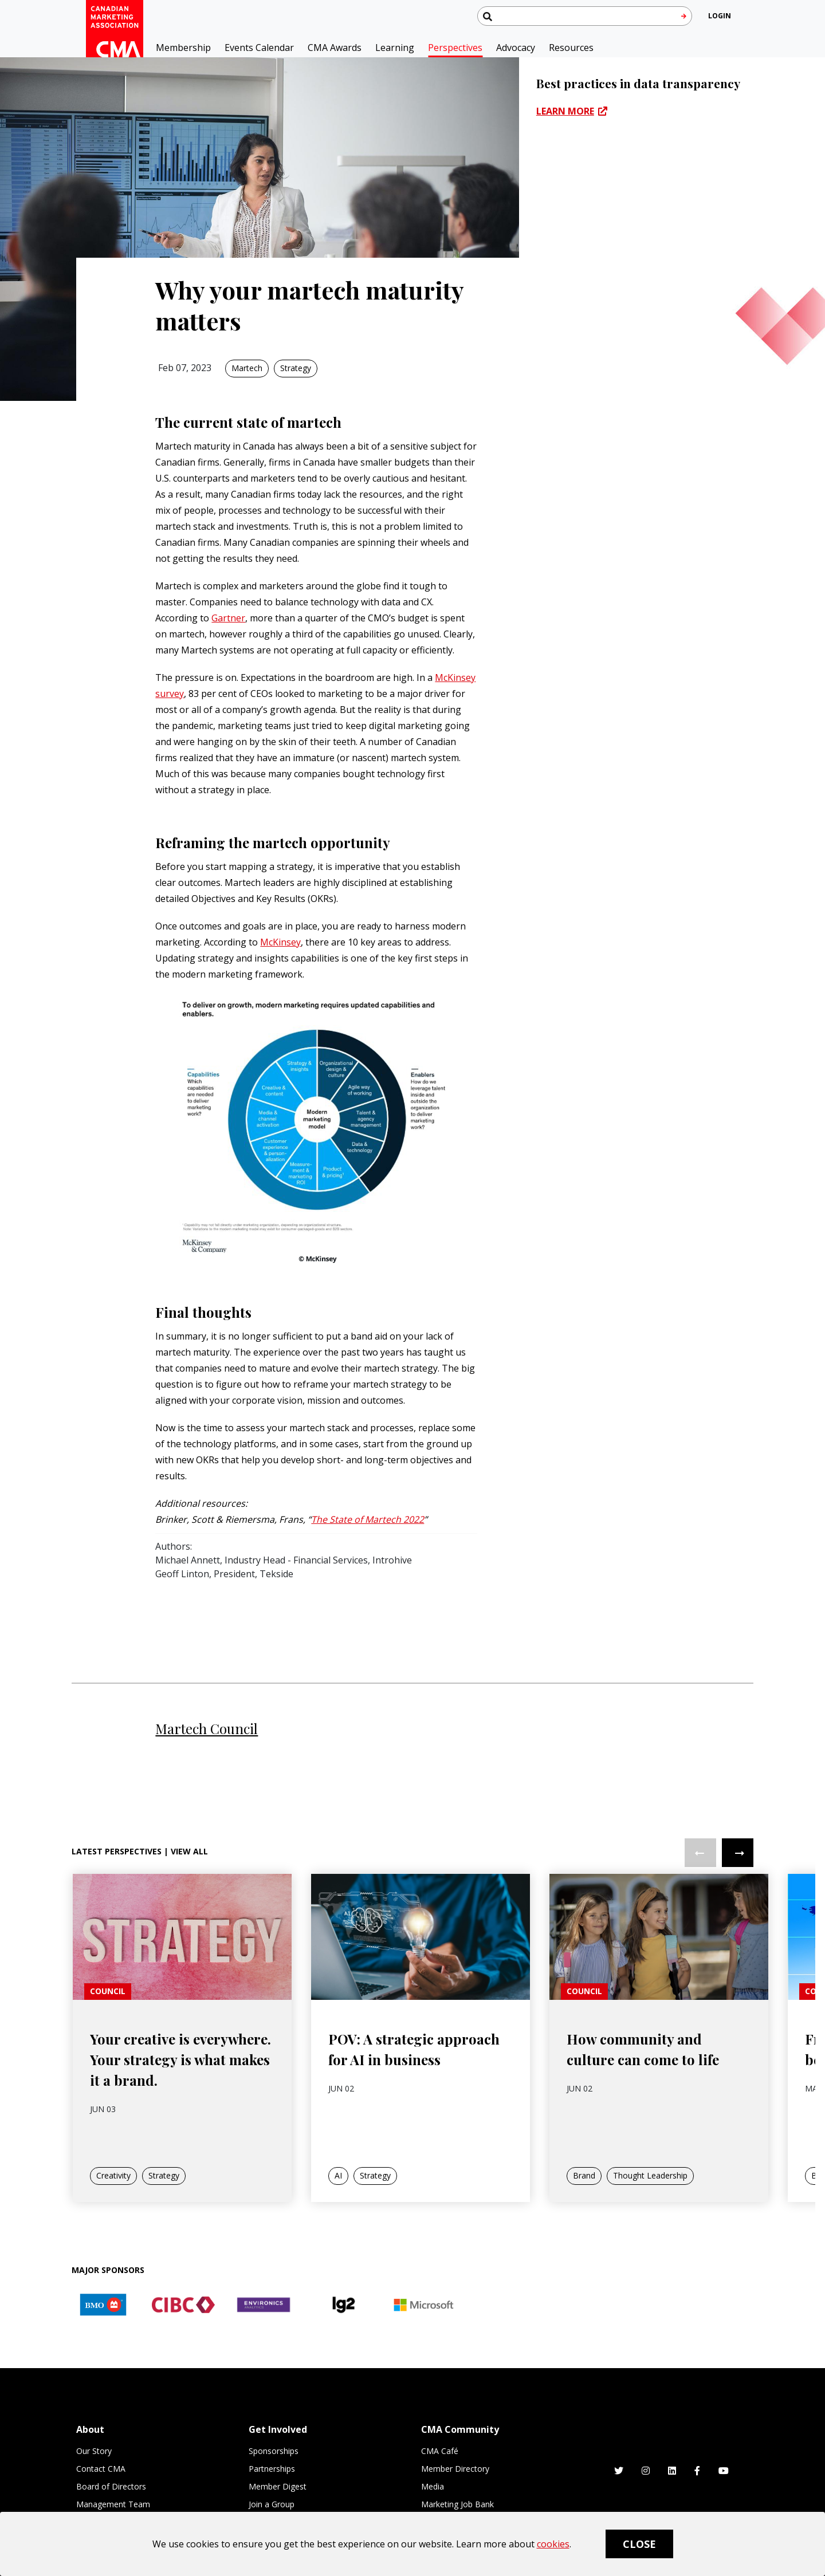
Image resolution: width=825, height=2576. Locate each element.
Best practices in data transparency (638, 83)
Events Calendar (259, 47)
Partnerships (272, 2468)
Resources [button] (571, 47)
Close (639, 2544)
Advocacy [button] (515, 47)
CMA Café (439, 2450)
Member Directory (455, 2468)
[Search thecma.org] (584, 16)
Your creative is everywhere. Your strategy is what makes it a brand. (180, 2094)
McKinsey (280, 942)
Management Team (113, 2504)
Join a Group (271, 2504)
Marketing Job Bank (457, 2504)
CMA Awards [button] (335, 47)
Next (737, 1887)
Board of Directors (111, 2486)
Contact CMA (100, 2468)
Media (432, 2486)
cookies (553, 2544)
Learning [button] (394, 47)
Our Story (94, 2450)
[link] (182, 1970)
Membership (183, 47)
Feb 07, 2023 (184, 367)
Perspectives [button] (455, 47)
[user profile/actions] (719, 16)
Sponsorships (273, 2450)
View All (189, 1885)
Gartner (228, 618)
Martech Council (206, 1728)
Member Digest (278, 2486)
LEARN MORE (565, 111)
